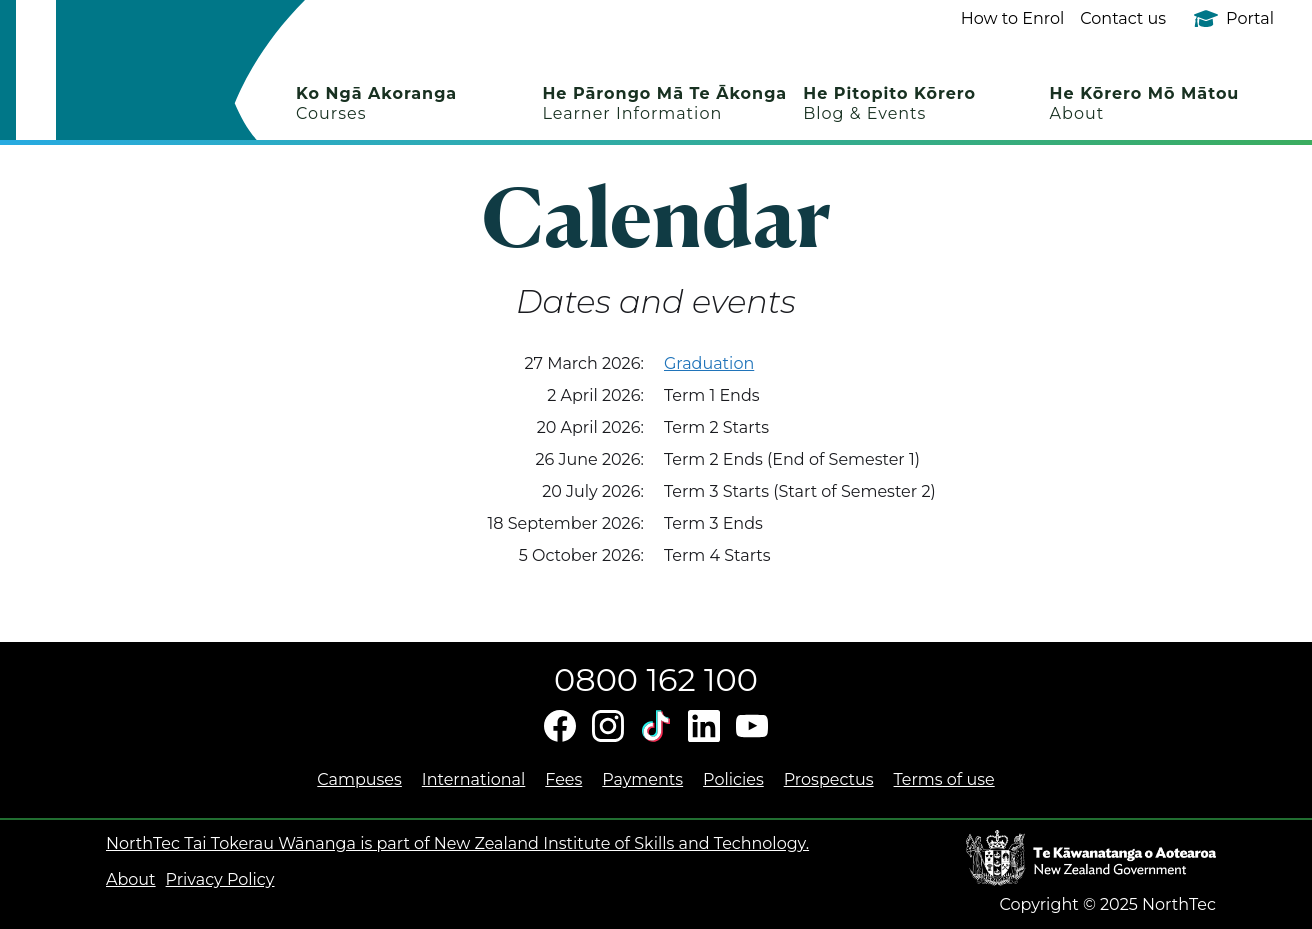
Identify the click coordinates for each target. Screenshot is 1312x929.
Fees (563, 779)
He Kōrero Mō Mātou (1145, 103)
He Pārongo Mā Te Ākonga (664, 103)
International (473, 779)
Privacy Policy (220, 879)
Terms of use (944, 779)
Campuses (359, 779)
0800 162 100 (656, 679)
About (131, 879)
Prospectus (829, 779)
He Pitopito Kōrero (889, 103)
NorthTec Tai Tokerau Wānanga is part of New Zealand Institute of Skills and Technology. (457, 843)
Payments (642, 779)
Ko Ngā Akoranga (376, 103)
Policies (733, 779)
